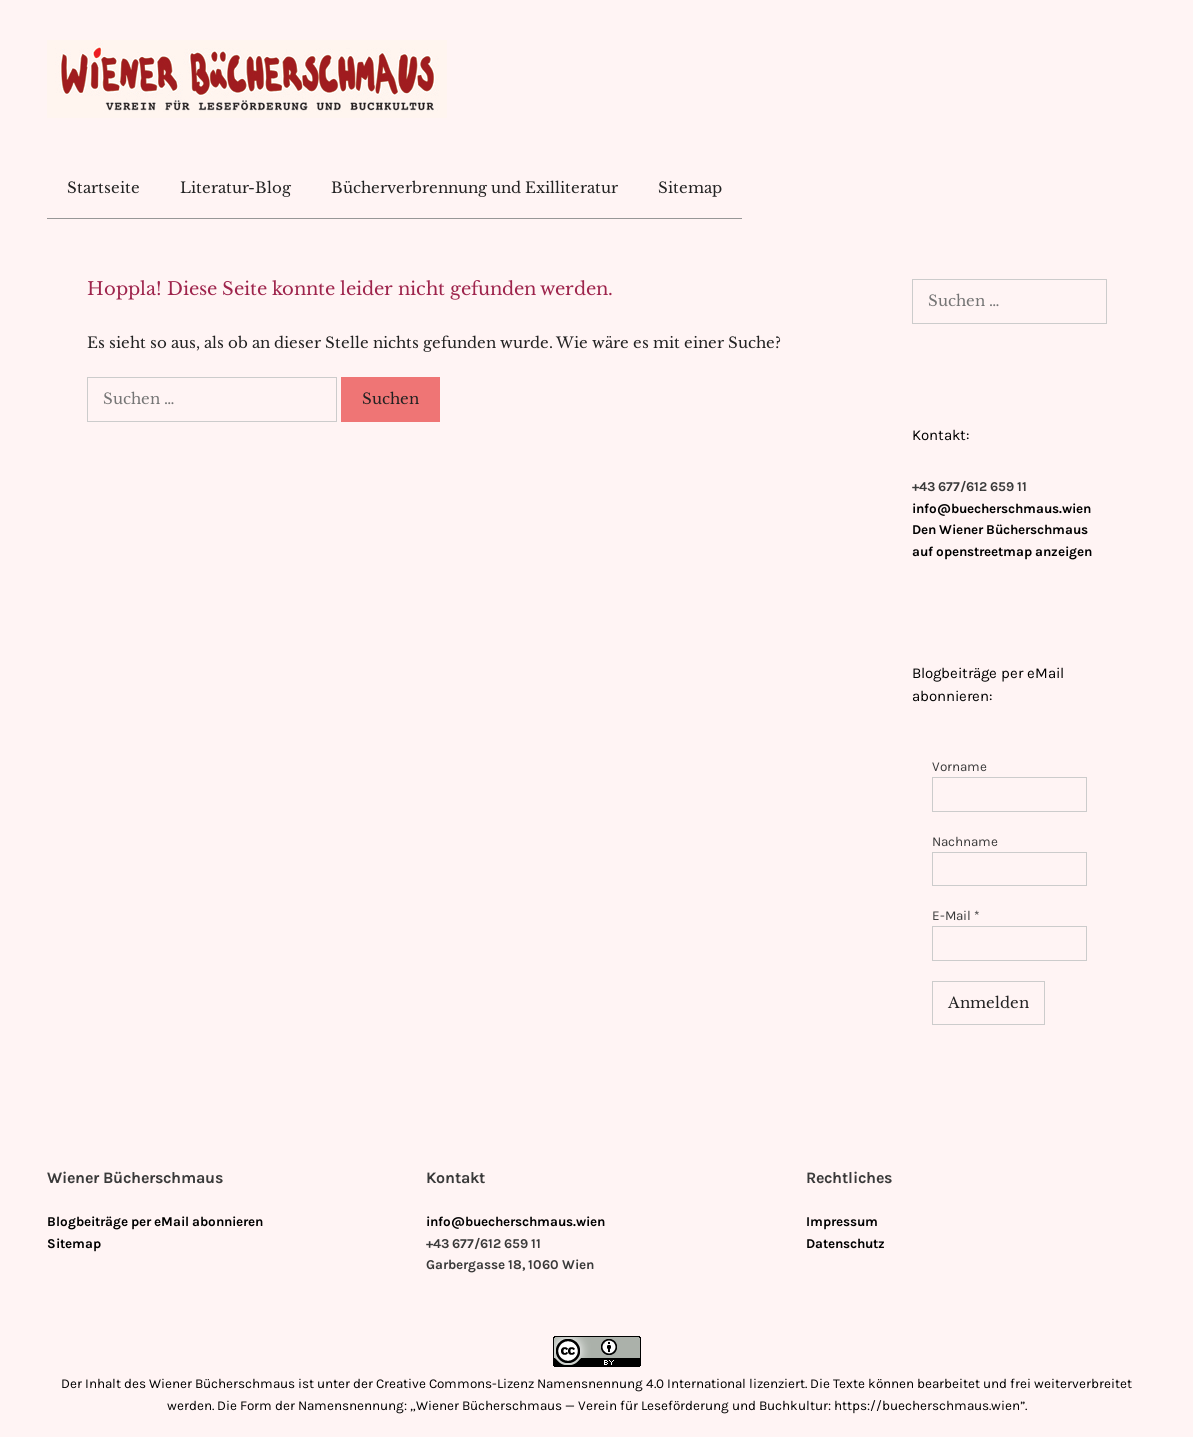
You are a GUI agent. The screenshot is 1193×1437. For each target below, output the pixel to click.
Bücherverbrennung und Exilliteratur (474, 187)
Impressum (842, 1221)
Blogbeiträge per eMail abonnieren (155, 1221)
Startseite (103, 187)
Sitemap (690, 187)
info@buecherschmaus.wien (1001, 508)
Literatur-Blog (235, 187)
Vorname (959, 766)
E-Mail (956, 915)
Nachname (965, 841)
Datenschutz (845, 1243)
